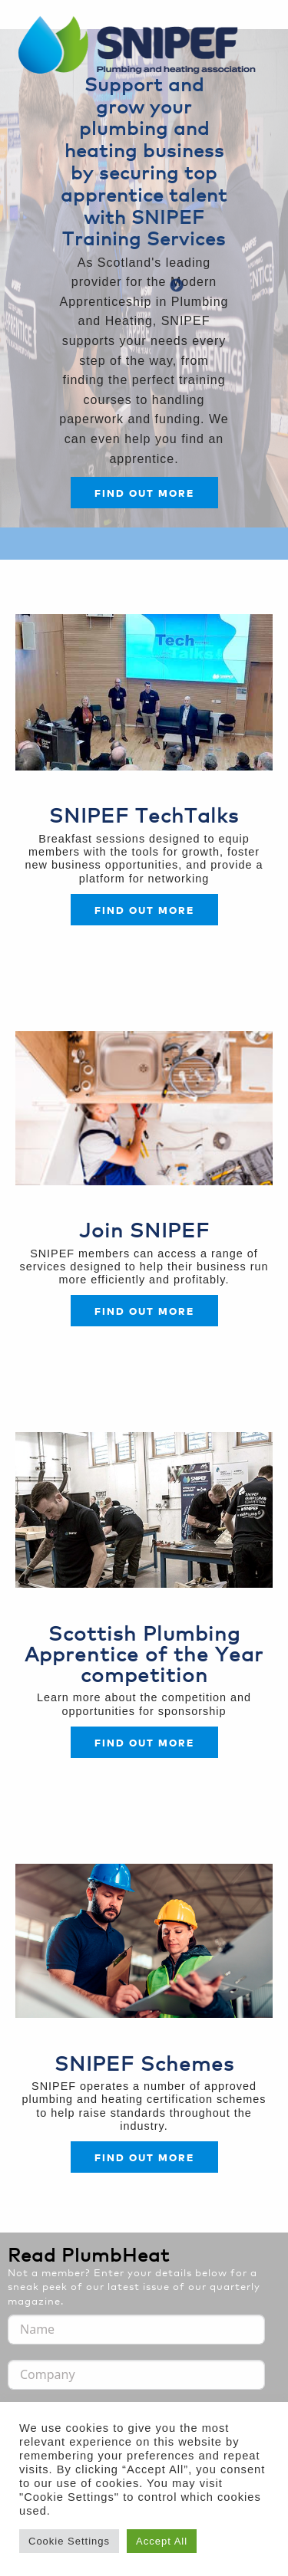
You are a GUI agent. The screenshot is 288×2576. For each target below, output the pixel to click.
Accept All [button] (161, 2541)
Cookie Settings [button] (69, 2541)
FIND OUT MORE (144, 1310)
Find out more (144, 492)
